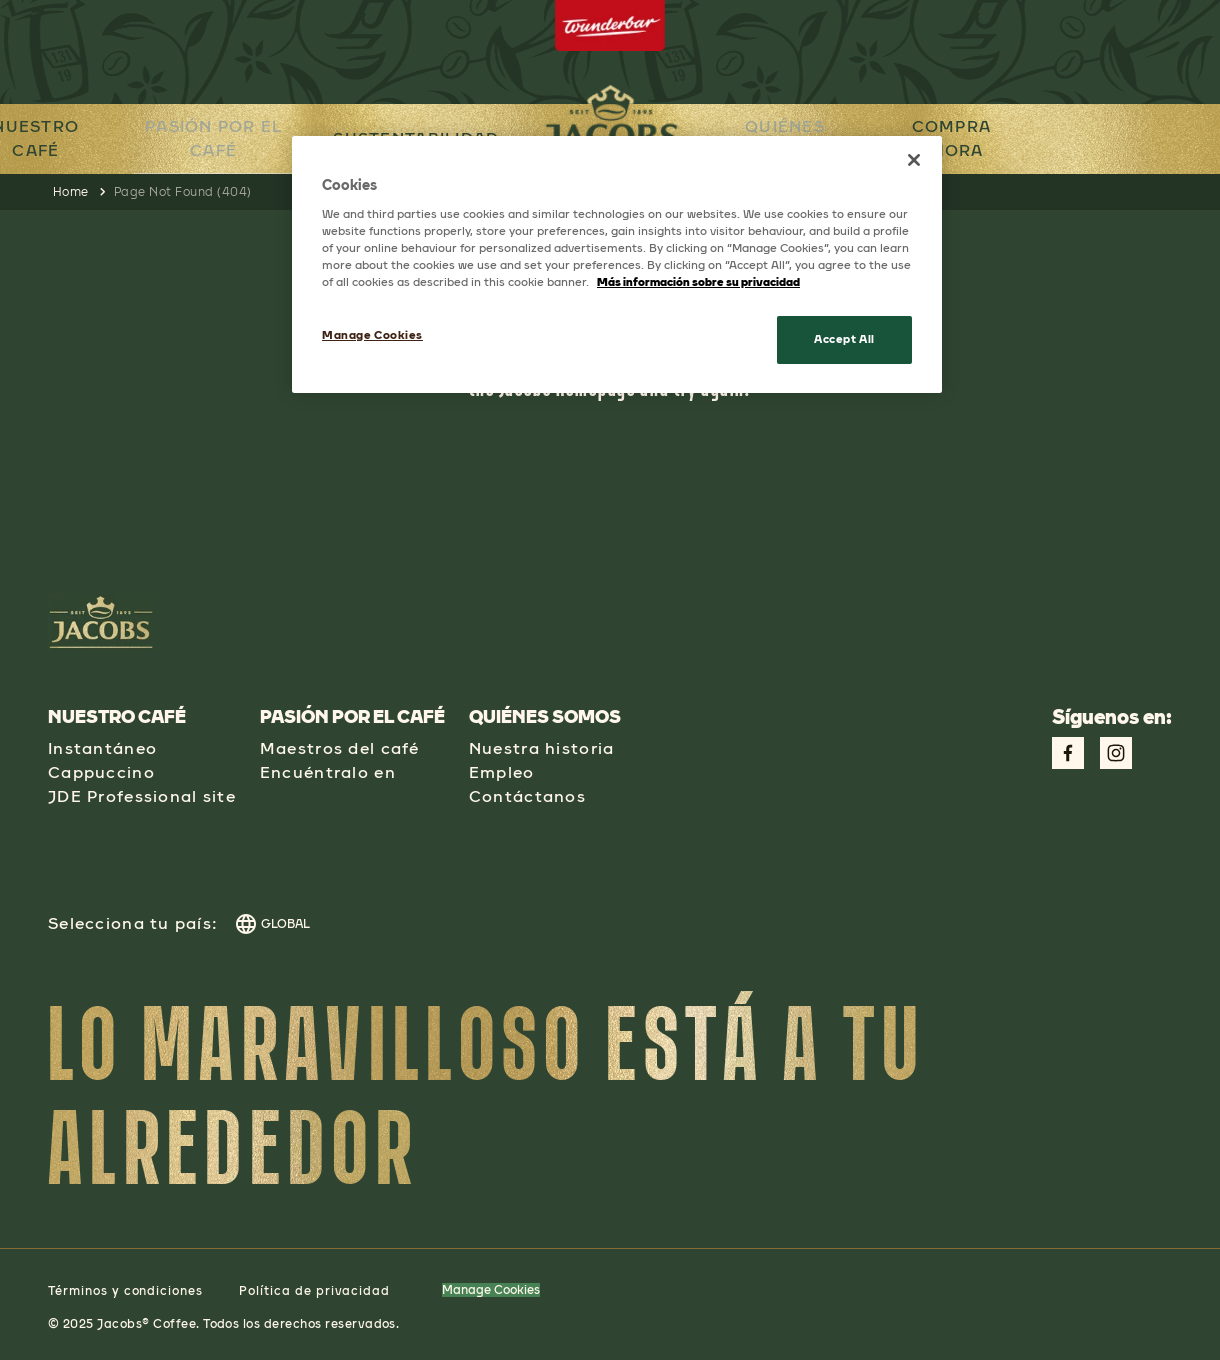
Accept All (844, 339)
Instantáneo (102, 748)
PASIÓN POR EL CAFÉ (206, 137)
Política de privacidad (314, 1291)
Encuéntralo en (328, 772)
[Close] (914, 160)
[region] (617, 264)
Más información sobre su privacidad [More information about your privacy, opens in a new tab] (698, 282)
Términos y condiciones (125, 1291)
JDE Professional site (142, 796)
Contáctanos (527, 796)
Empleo (502, 772)
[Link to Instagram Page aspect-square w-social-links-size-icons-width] (1116, 753)
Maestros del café (340, 748)
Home (71, 192)
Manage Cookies (491, 1290)
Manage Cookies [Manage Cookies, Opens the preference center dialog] (372, 335)
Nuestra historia (541, 748)
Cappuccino (101, 772)
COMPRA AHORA (964, 138)
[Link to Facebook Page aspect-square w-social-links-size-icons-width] (1068, 753)
